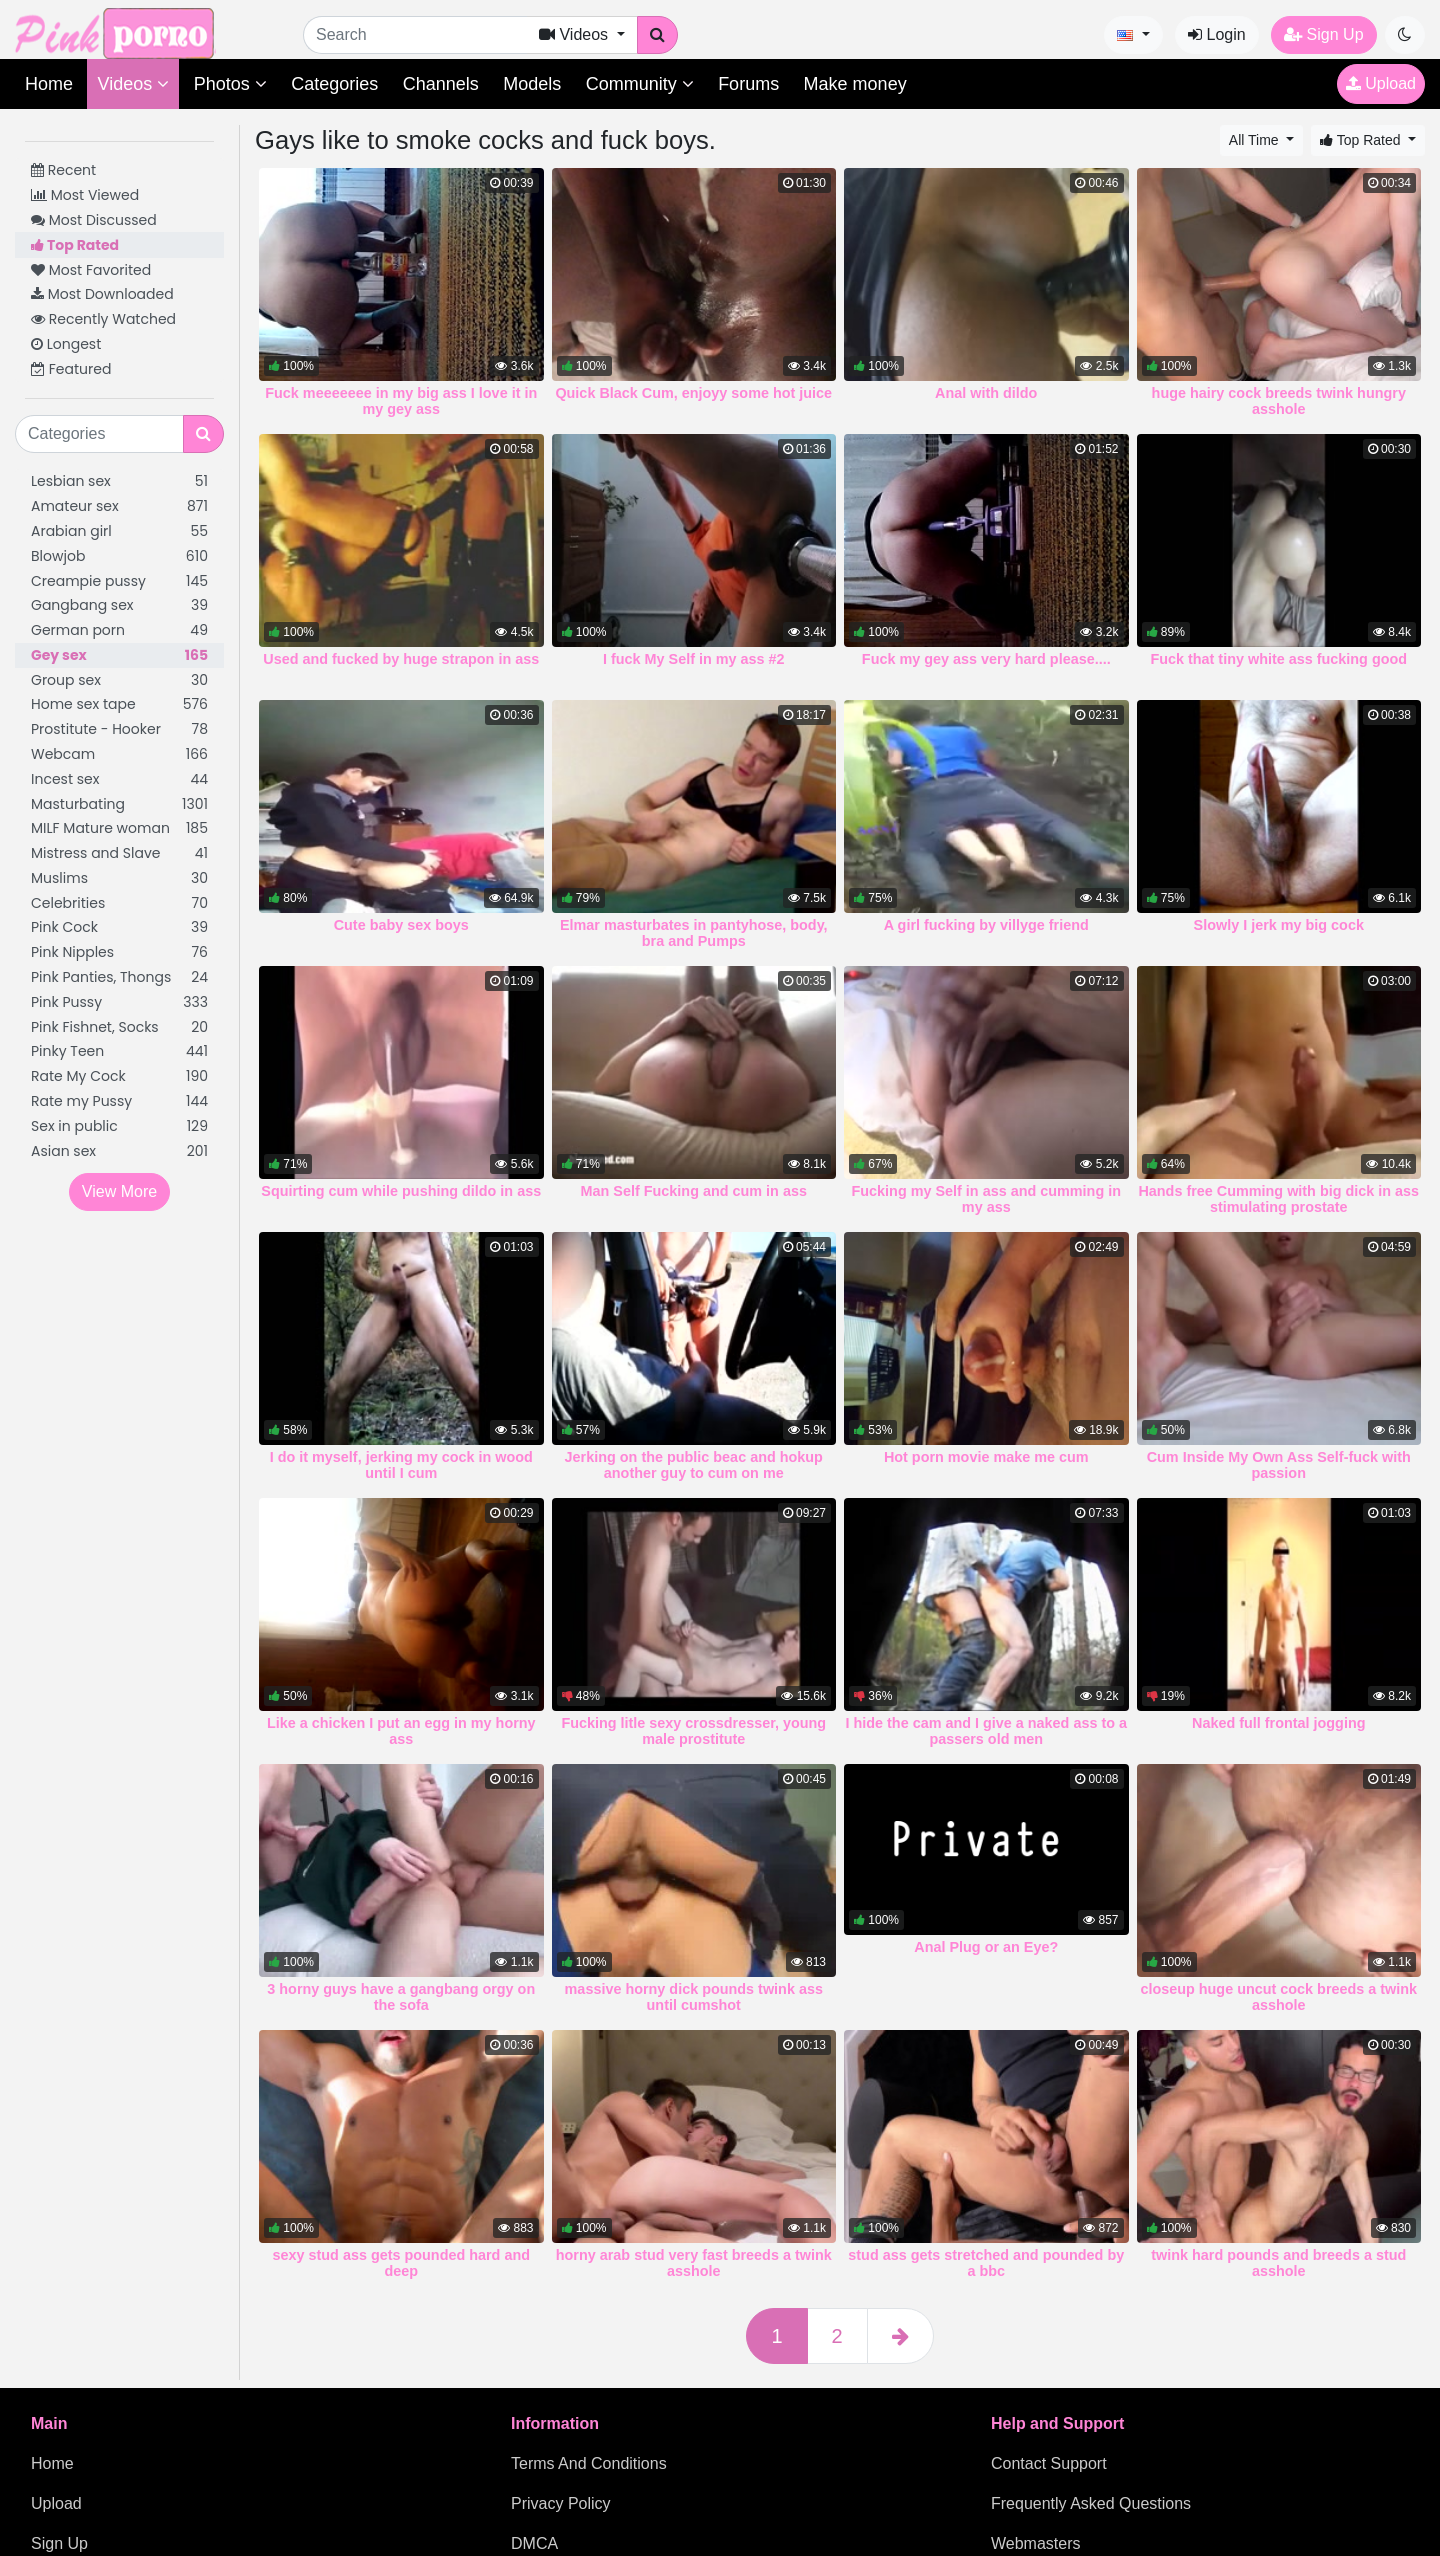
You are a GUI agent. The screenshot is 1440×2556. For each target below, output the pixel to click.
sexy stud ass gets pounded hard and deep (402, 2263)
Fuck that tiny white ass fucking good (1278, 659)
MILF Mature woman (119, 828)
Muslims (119, 878)
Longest (66, 344)
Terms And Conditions (589, 2463)
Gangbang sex (119, 605)
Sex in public (119, 1126)
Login (1217, 34)
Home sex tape (119, 704)
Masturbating (119, 804)
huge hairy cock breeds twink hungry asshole (1279, 401)
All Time (1256, 140)
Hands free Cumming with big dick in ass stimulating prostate (1278, 1199)
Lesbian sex (119, 481)
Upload (1381, 83)
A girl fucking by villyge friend (986, 925)
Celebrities (119, 903)
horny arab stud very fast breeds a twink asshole (694, 2263)
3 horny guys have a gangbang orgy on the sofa (401, 1997)
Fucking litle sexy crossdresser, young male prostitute (693, 1731)
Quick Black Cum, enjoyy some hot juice (693, 393)
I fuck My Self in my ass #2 (694, 659)
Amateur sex (119, 506)
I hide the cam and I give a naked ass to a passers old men (986, 1731)
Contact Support (1049, 2463)
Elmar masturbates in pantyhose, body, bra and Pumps (694, 933)
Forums (748, 84)
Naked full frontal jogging (1278, 1723)
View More (119, 1191)
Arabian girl (119, 531)
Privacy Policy (561, 2503)
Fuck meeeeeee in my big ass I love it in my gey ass (401, 401)
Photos (230, 84)
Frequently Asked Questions (1091, 2503)
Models (532, 84)
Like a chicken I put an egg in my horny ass (401, 1731)
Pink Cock (119, 927)
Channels (441, 84)
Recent (63, 170)
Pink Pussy (119, 1002)
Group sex (119, 680)
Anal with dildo (986, 393)
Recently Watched (103, 319)
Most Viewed (85, 195)
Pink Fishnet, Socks (119, 1027)
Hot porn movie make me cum (986, 1457)
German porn (119, 630)
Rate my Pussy (119, 1101)
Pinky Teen (119, 1051)
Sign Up (1323, 34)
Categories (334, 84)
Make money (855, 84)
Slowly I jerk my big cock (1279, 925)
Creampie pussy (119, 581)
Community (640, 84)
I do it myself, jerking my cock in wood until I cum (401, 1465)
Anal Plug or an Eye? (986, 1947)
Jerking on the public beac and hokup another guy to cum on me (694, 1465)
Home (49, 84)
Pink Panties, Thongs (119, 977)
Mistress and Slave (119, 853)
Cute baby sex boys (401, 925)
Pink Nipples (119, 952)
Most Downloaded (102, 294)
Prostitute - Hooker (119, 729)
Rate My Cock (119, 1076)
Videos (133, 84)
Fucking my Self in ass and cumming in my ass (986, 1199)
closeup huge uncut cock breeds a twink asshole (1278, 1997)
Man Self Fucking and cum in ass (694, 1191)
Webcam (119, 754)
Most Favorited (91, 270)
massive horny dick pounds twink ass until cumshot (694, 1997)
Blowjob (119, 556)
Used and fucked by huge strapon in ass (401, 659)
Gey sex (119, 655)
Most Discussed (94, 220)
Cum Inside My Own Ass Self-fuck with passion (1279, 1465)
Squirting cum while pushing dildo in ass (401, 1191)
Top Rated (75, 245)
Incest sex (119, 779)
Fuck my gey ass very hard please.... (986, 659)
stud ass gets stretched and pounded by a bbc (986, 2263)
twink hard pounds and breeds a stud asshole (1278, 2263)
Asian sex (119, 1151)
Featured (71, 369)
